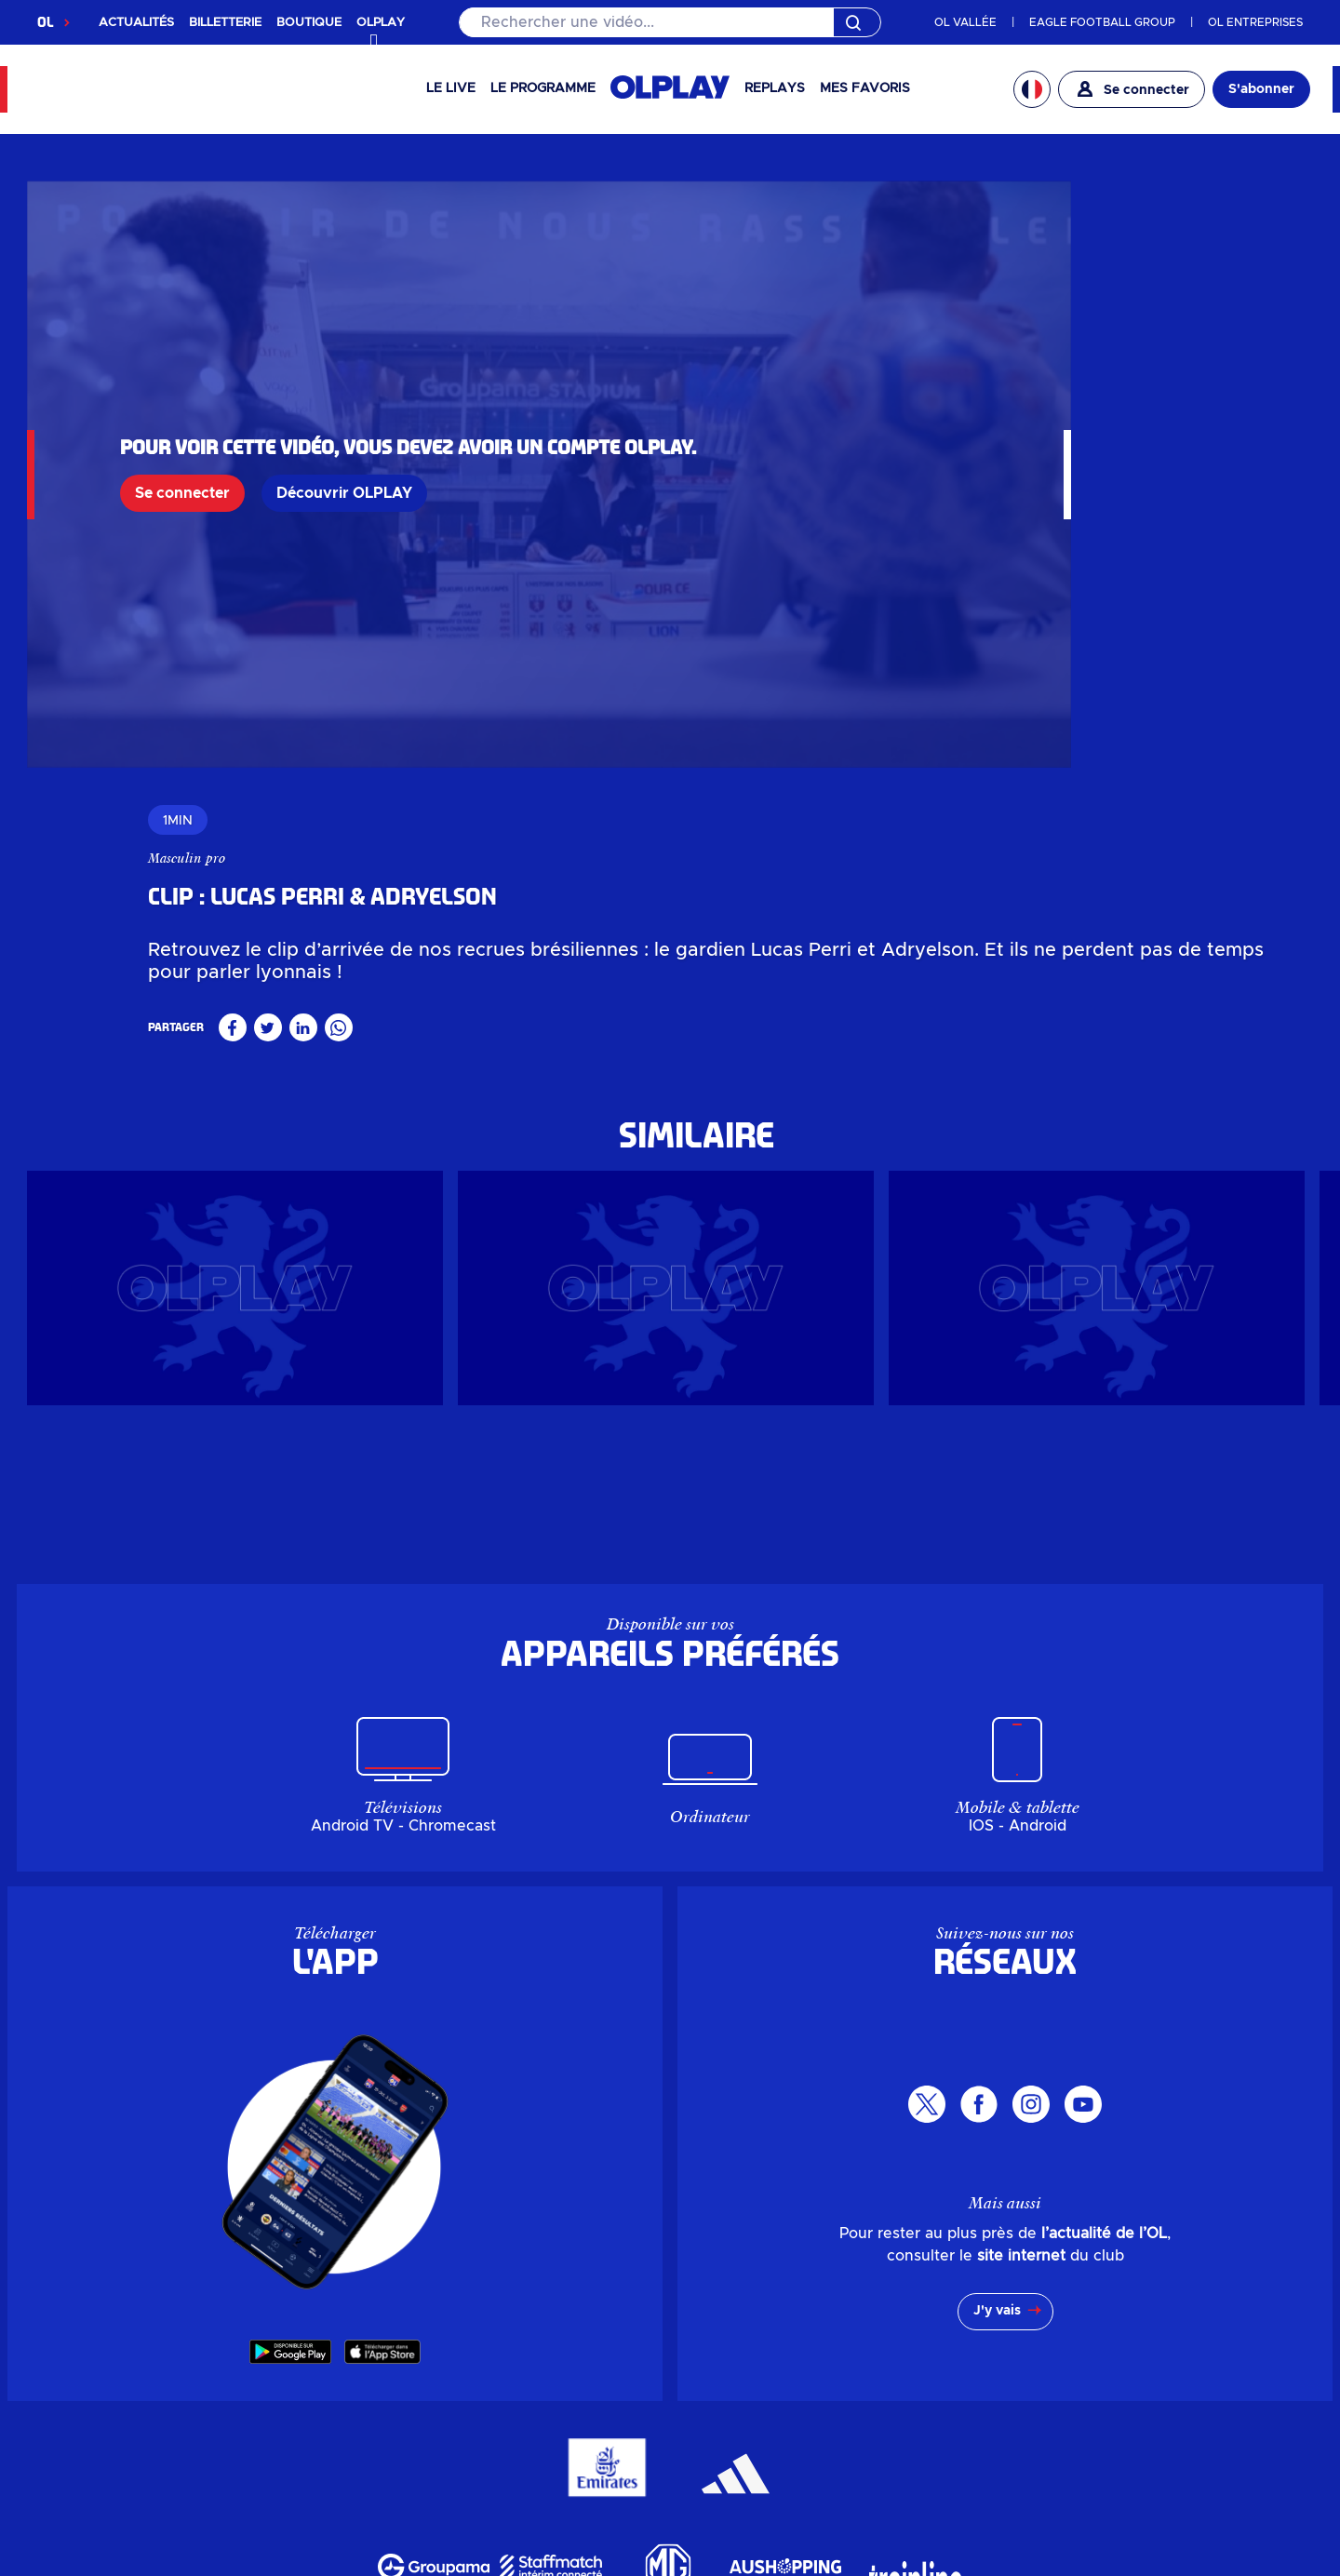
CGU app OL (752, 2495)
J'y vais (997, 1882)
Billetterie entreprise (378, 2379)
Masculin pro (912, 233)
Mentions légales (614, 2495)
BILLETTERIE (225, 23)
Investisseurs (751, 2288)
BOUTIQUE (309, 23)
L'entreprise (747, 2319)
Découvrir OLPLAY (344, 422)
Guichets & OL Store (378, 2410)
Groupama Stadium (576, 2349)
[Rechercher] (669, 22)
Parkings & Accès (969, 2288)
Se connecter (182, 422)
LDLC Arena (554, 2379)
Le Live (451, 88)
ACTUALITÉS (136, 23)
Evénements (554, 2319)
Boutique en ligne (369, 2319)
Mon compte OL (965, 2319)
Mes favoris (865, 88)
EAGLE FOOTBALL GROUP (1102, 22)
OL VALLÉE (965, 22)
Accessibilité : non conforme (978, 2495)
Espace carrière (760, 2379)
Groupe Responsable (775, 2349)
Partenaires (746, 2410)
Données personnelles (127, 2495)
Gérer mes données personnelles (383, 2495)
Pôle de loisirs (558, 2410)
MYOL (934, 2349)
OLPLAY (342, 2288)
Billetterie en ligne (370, 2349)
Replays (774, 88)
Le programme (543, 88)
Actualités (546, 2288)
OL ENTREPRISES (1255, 22)
